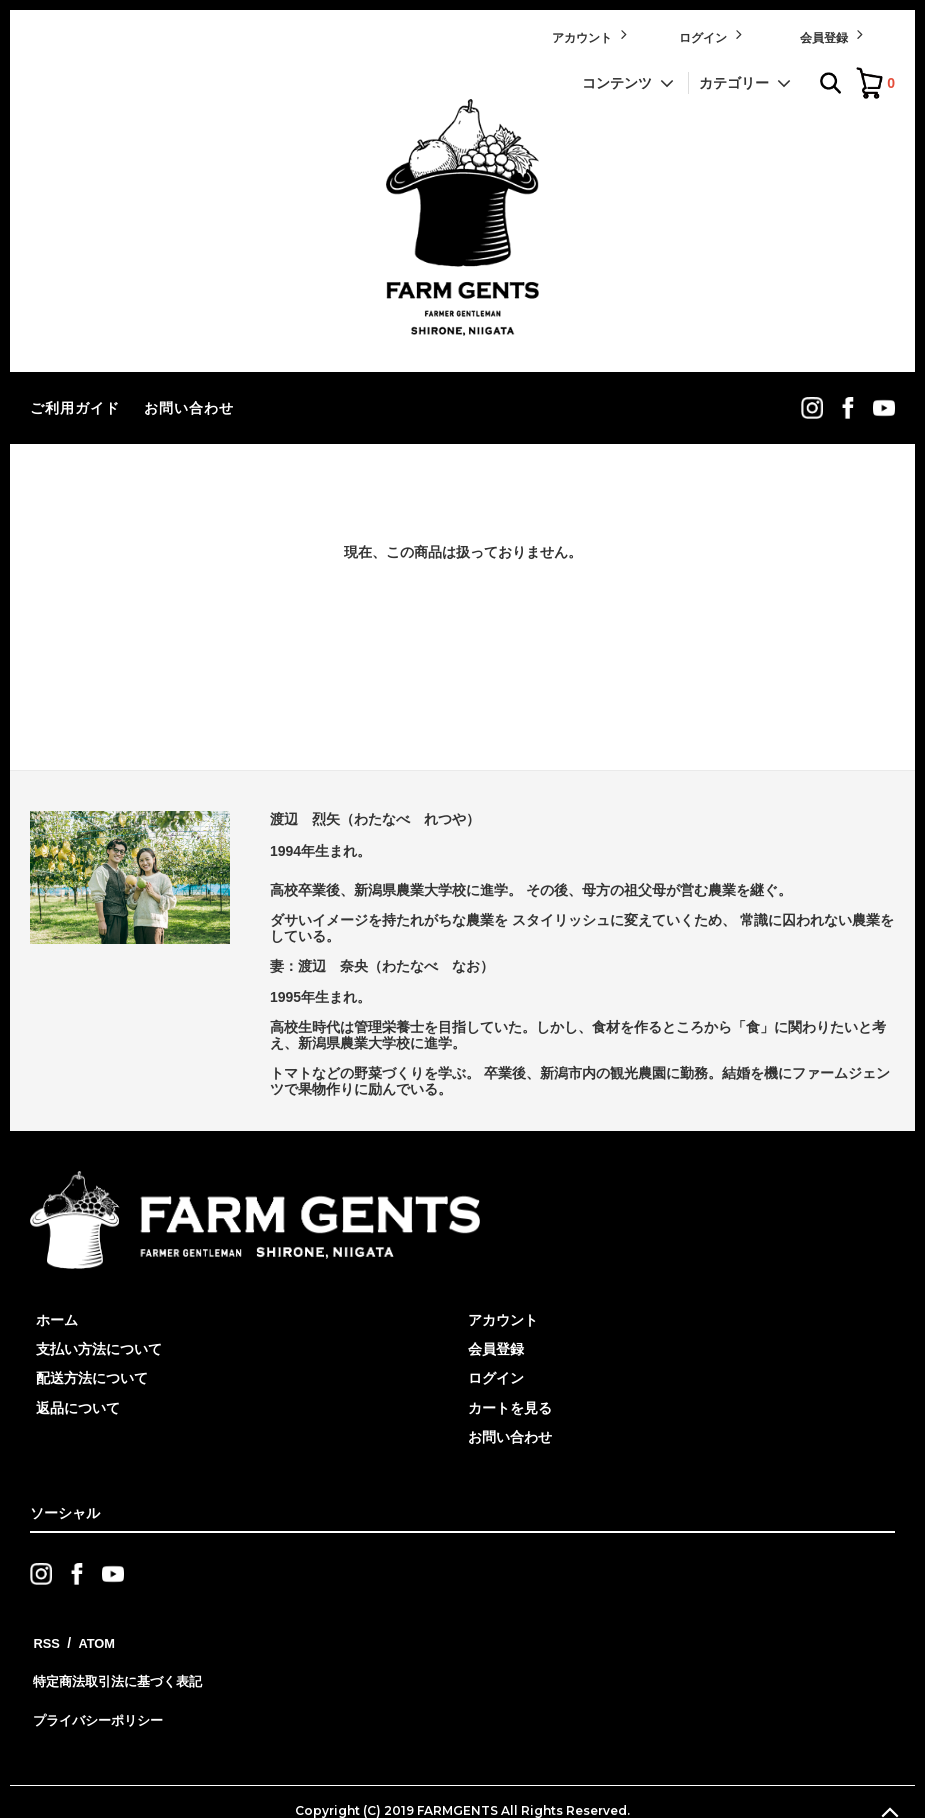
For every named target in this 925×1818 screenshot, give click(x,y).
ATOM (90, 1639)
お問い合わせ (189, 408)
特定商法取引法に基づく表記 (121, 1668)
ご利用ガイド (75, 408)
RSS (44, 1639)
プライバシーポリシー (100, 1697)
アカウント (591, 35)
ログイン (712, 35)
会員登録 (833, 35)
